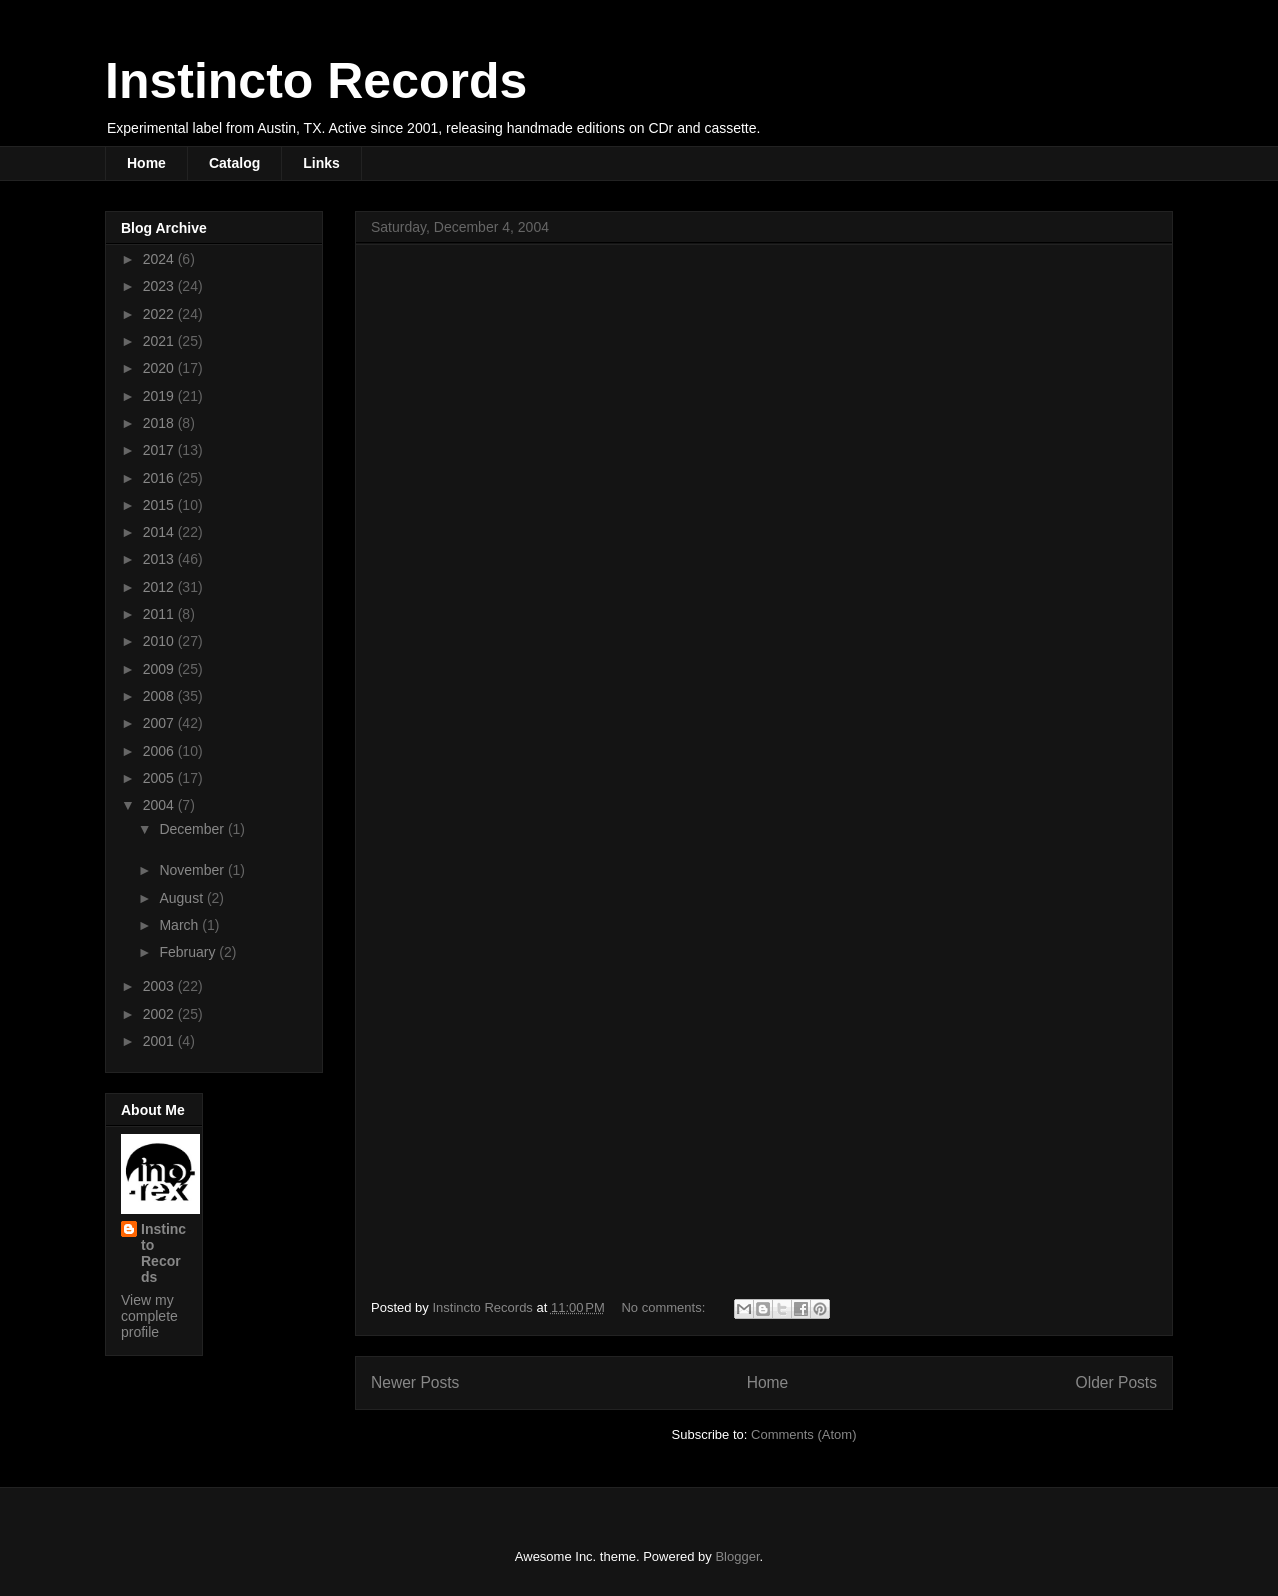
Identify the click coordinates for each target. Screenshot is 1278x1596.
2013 (160, 559)
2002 (160, 1014)
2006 (160, 751)
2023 (160, 286)
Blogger (737, 1556)
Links (321, 163)
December (193, 829)
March (180, 925)
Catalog (234, 163)
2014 (160, 532)
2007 (160, 723)
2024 (160, 259)
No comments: (664, 1307)
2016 (160, 478)
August (182, 898)
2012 (160, 587)
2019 (160, 396)
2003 (160, 986)
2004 (160, 805)
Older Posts (1116, 1382)
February (189, 952)
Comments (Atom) (803, 1434)
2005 (160, 778)
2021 (160, 341)
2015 (160, 505)
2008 (160, 696)
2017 (160, 450)
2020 (160, 368)
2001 (160, 1041)
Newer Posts (415, 1382)
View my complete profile (149, 1316)
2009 (160, 669)
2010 (160, 641)
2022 (160, 314)
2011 (160, 614)
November (193, 870)
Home (146, 163)
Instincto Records (316, 81)
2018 (160, 423)
